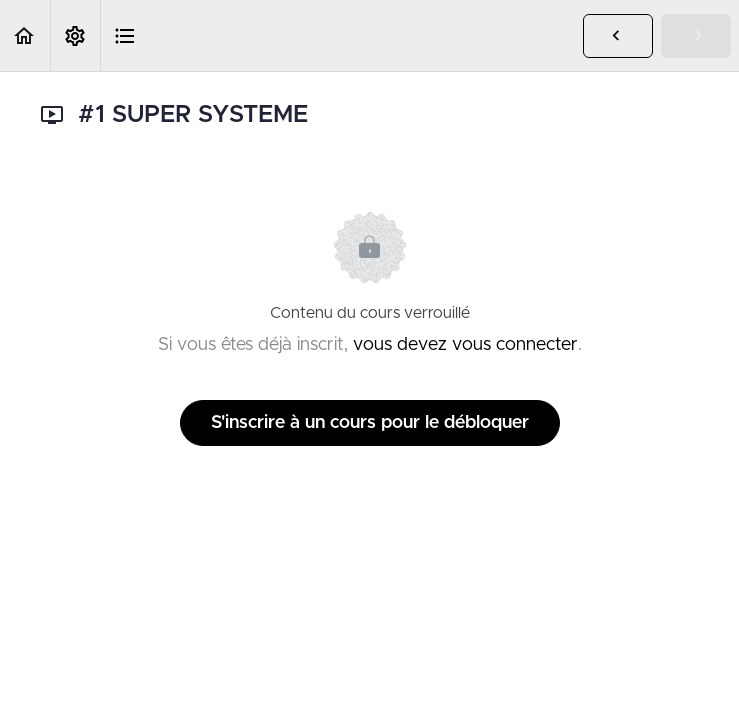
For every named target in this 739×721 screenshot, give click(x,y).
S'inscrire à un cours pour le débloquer (370, 423)
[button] (25, 35)
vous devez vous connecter (465, 345)
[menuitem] (75, 35)
